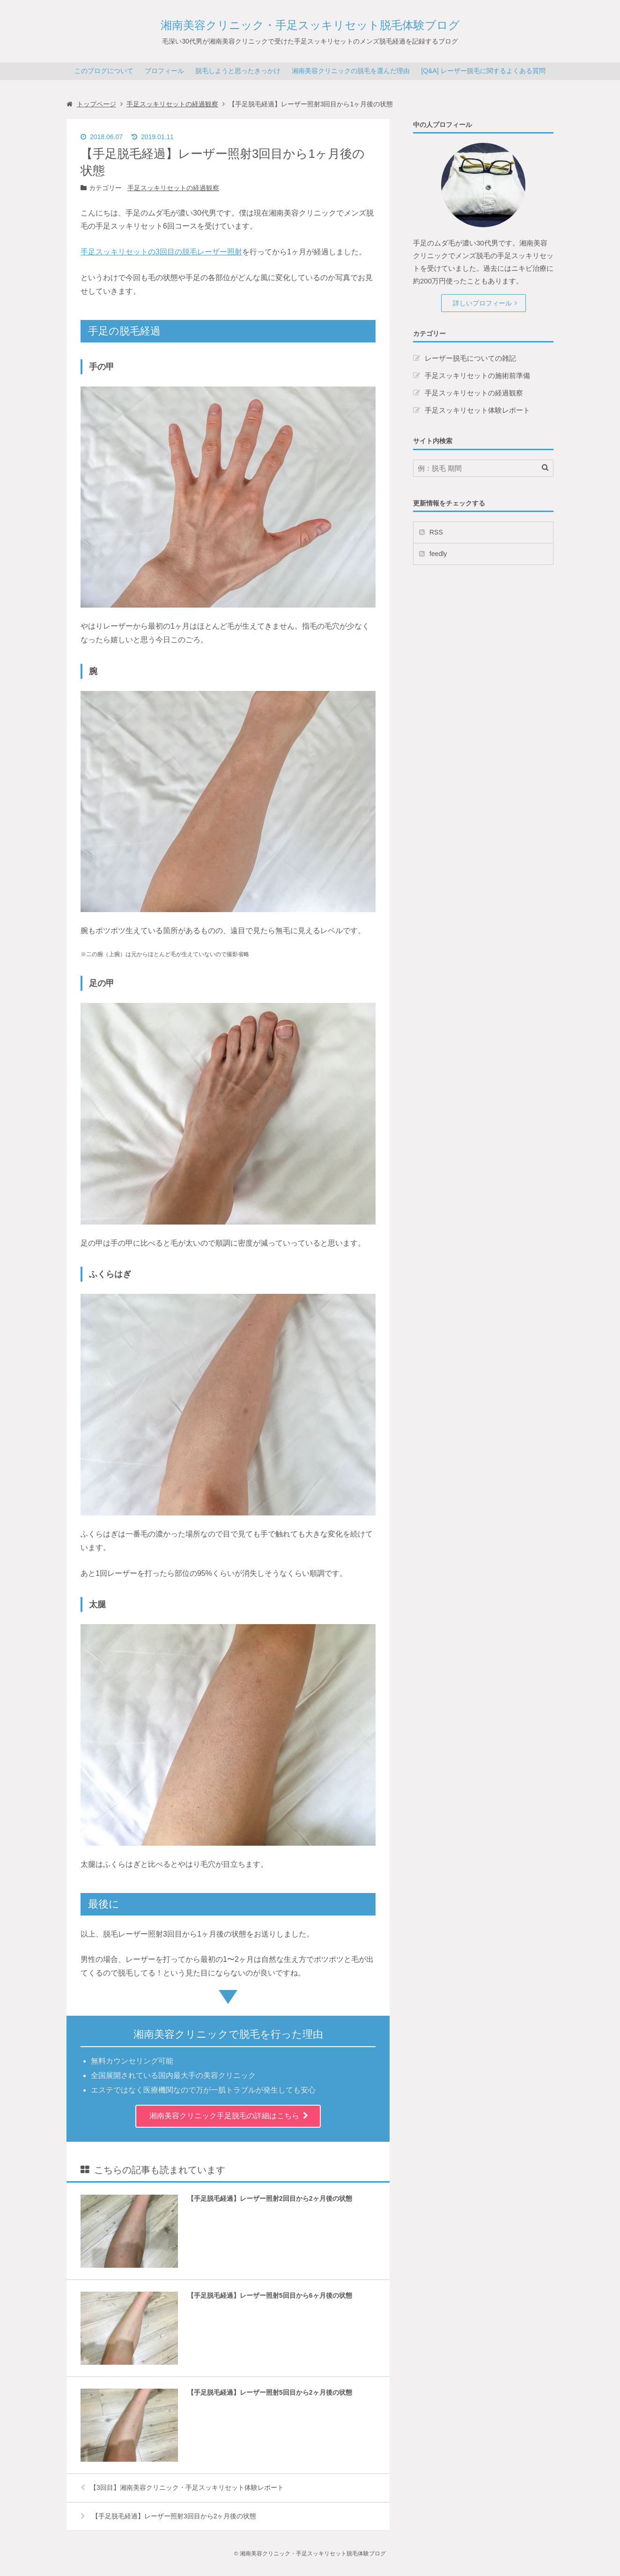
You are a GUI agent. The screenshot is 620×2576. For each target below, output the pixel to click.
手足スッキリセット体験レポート (477, 410)
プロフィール (164, 70)
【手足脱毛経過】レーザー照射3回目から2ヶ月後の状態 (168, 2516)
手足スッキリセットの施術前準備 (477, 375)
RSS (436, 532)
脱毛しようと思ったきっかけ (237, 70)
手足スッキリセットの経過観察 (173, 188)
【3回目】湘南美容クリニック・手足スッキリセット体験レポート (182, 2487)
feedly (438, 553)
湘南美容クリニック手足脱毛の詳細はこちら (224, 2116)
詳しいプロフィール (482, 303)
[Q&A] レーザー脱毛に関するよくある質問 (483, 70)
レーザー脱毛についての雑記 (470, 358)
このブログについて (103, 70)
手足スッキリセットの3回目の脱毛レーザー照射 (161, 252)
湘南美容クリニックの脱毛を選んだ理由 (351, 70)
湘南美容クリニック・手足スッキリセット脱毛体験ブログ (310, 25)
